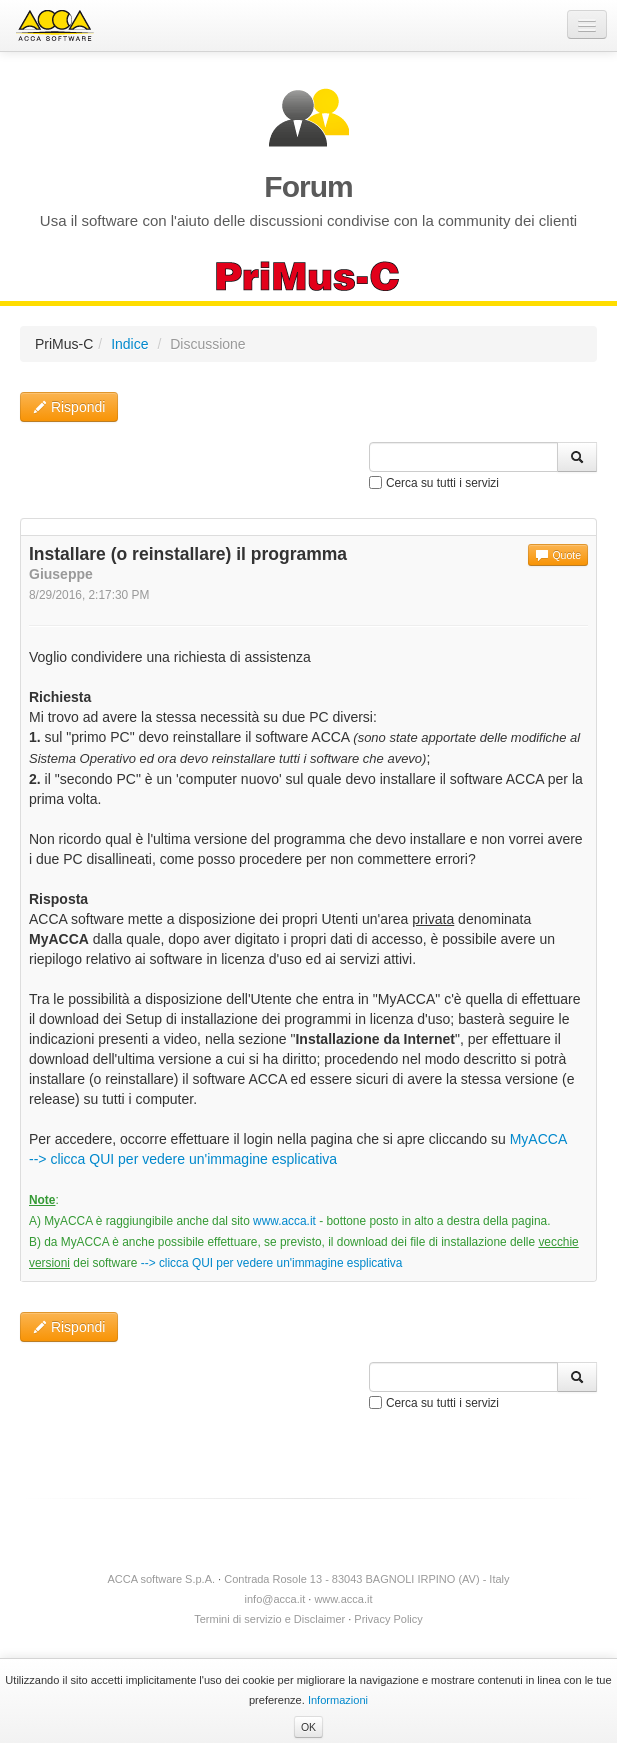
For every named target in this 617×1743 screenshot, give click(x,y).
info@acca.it (275, 1599)
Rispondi (69, 407)
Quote (558, 555)
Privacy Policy (388, 1619)
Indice (129, 344)
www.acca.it (284, 1221)
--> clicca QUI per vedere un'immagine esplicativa (183, 1159)
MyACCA (539, 1139)
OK (308, 1727)
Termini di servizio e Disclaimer (269, 1619)
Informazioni (338, 1700)
